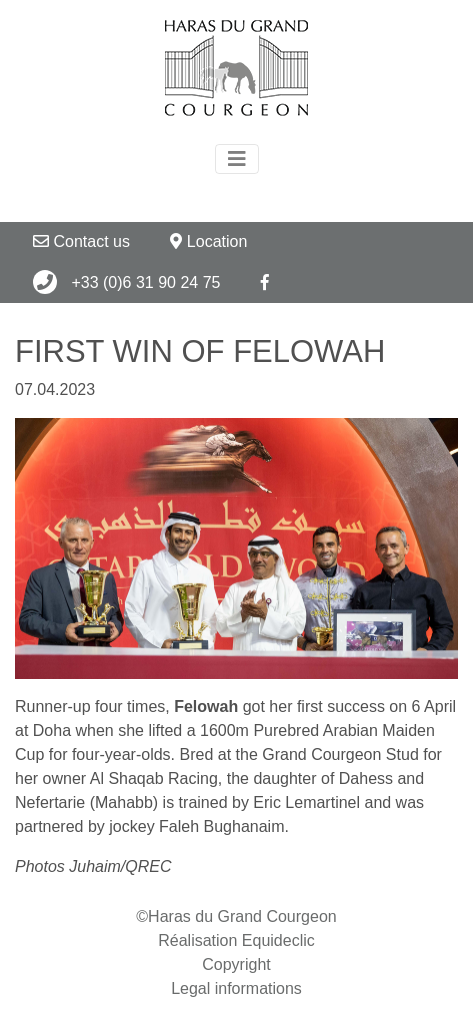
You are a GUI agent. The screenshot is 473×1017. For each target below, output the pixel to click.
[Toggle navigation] (237, 159)
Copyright (236, 964)
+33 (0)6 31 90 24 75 (126, 282)
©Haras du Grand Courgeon (236, 916)
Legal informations (236, 988)
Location (208, 241)
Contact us (81, 241)
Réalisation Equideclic (236, 940)
